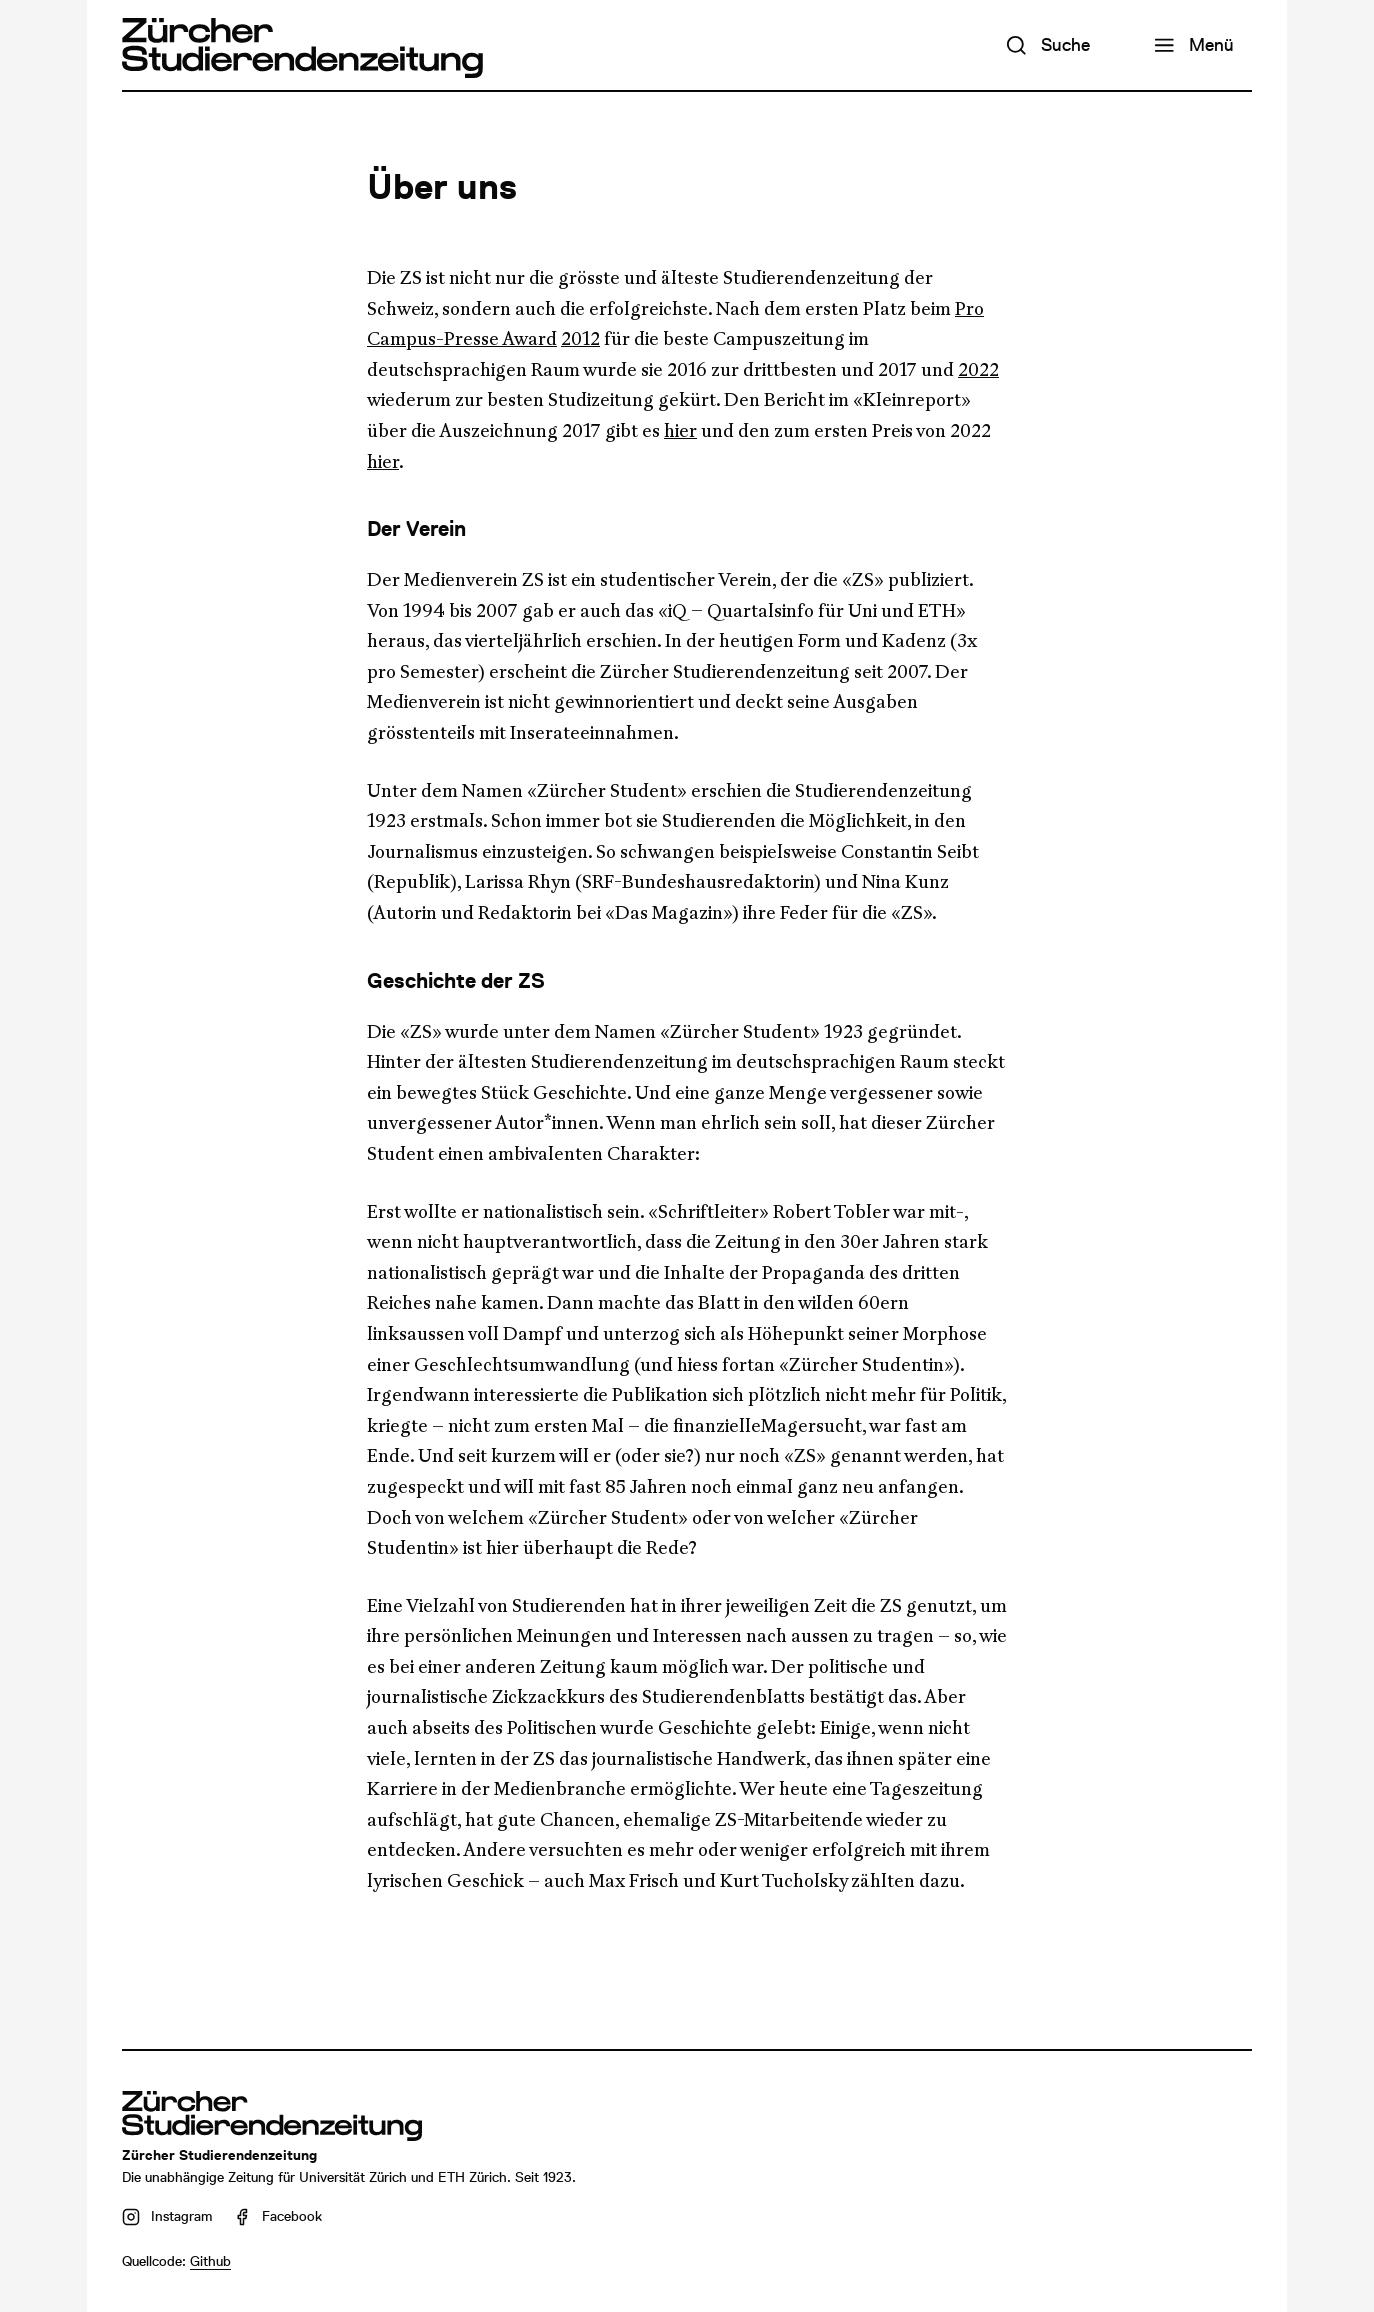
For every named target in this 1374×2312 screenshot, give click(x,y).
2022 (978, 370)
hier (680, 431)
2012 (580, 339)
